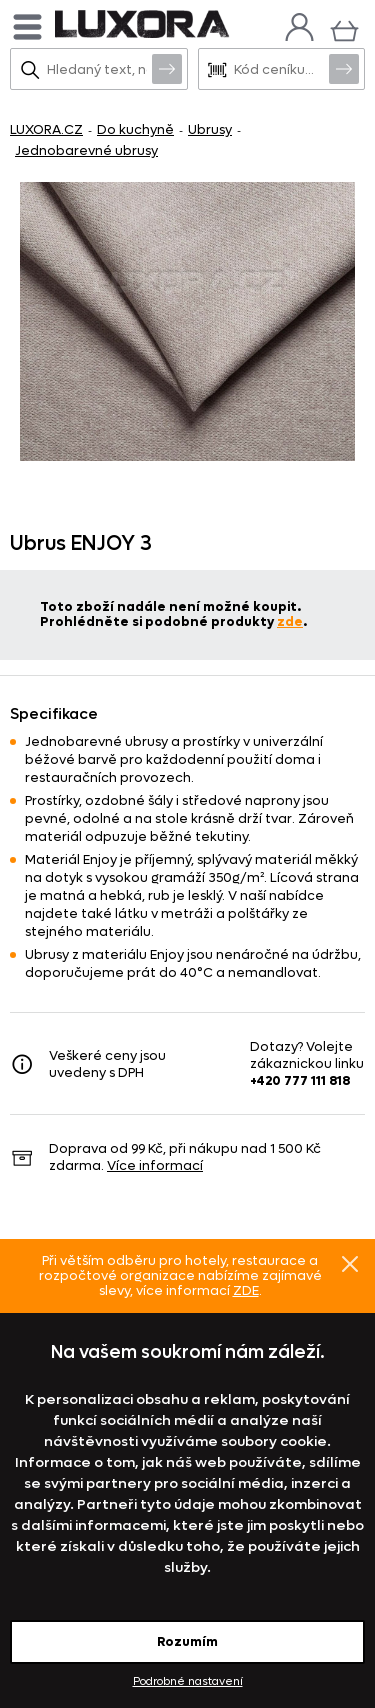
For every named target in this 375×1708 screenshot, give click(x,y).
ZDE (246, 1290)
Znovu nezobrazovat (350, 1263)
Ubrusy (210, 129)
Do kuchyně (135, 129)
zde (290, 621)
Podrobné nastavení (188, 1681)
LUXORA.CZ (46, 129)
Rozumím (187, 1641)
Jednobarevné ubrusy (86, 150)
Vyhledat (167, 68)
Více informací (155, 1165)
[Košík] (344, 28)
